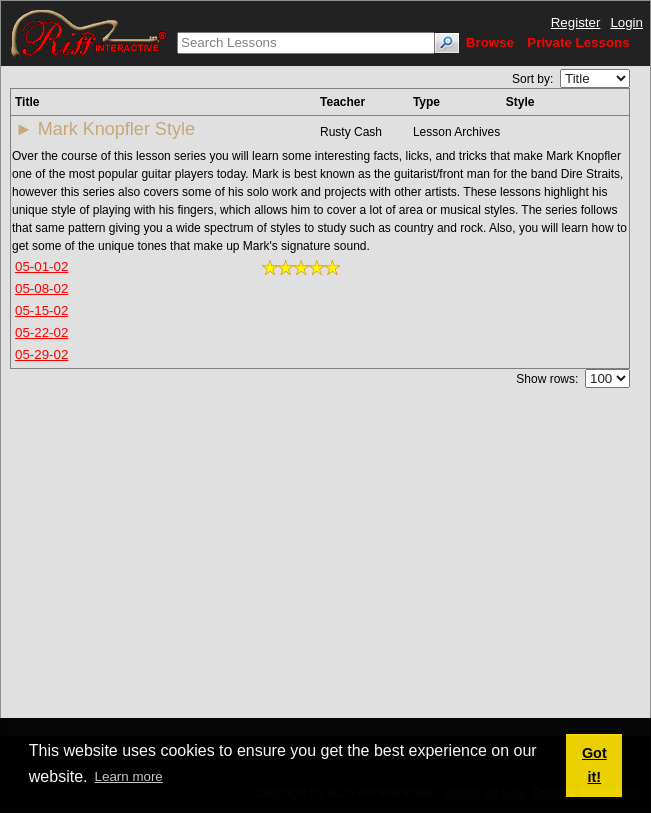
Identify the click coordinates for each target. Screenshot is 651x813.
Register (576, 22)
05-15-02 (41, 310)
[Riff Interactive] (89, 32)
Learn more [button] (129, 776)
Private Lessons (578, 42)
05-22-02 (41, 332)
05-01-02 (41, 266)
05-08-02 (41, 288)
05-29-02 (41, 354)
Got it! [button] (594, 765)
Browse (490, 42)
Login (626, 22)
